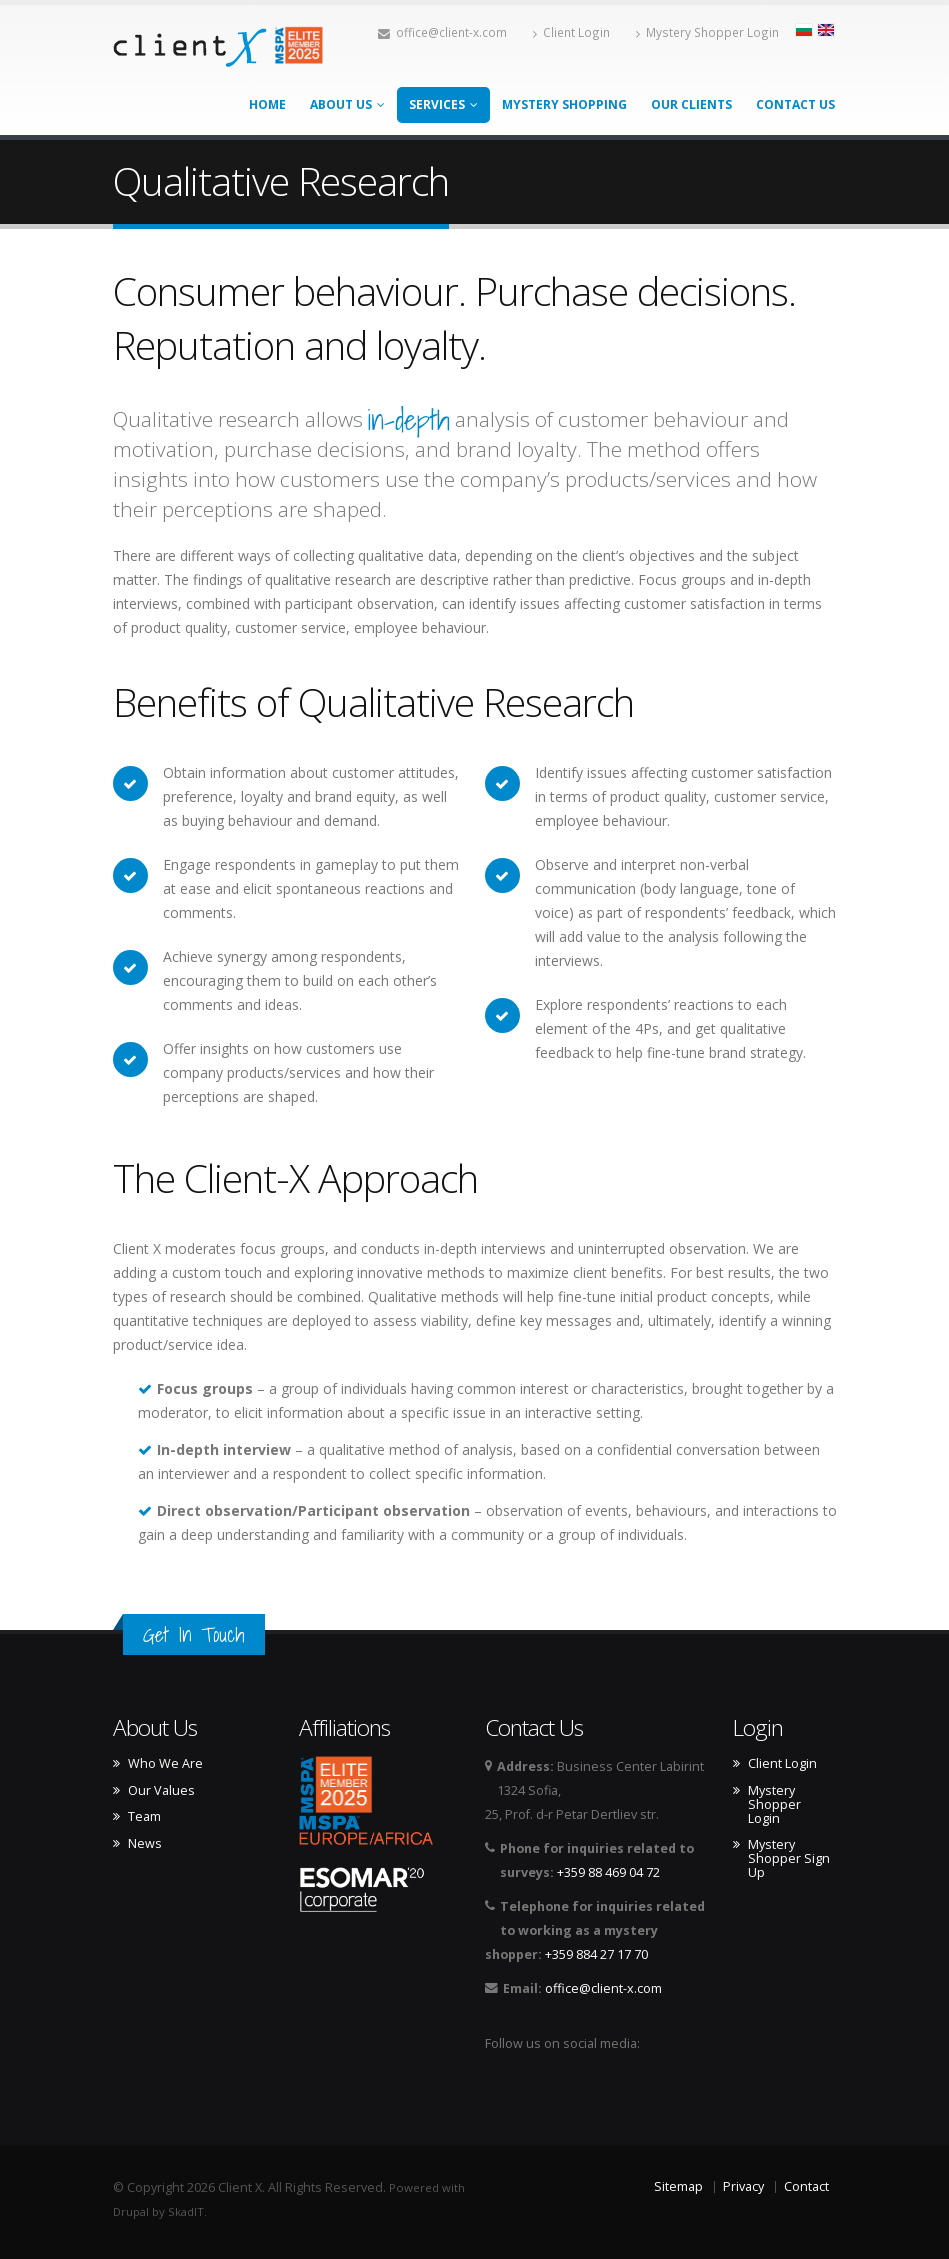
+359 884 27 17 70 (596, 1954)
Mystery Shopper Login (707, 32)
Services (443, 104)
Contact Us (795, 104)
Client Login (571, 32)
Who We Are (165, 1764)
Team (144, 1817)
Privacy (743, 2186)
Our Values (161, 1791)
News (145, 1844)
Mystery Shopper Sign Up (789, 1859)
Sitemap (678, 2186)
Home (267, 104)
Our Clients (691, 104)
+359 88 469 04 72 (608, 1872)
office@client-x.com (442, 32)
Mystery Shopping (564, 104)
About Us (347, 104)
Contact (806, 2186)
